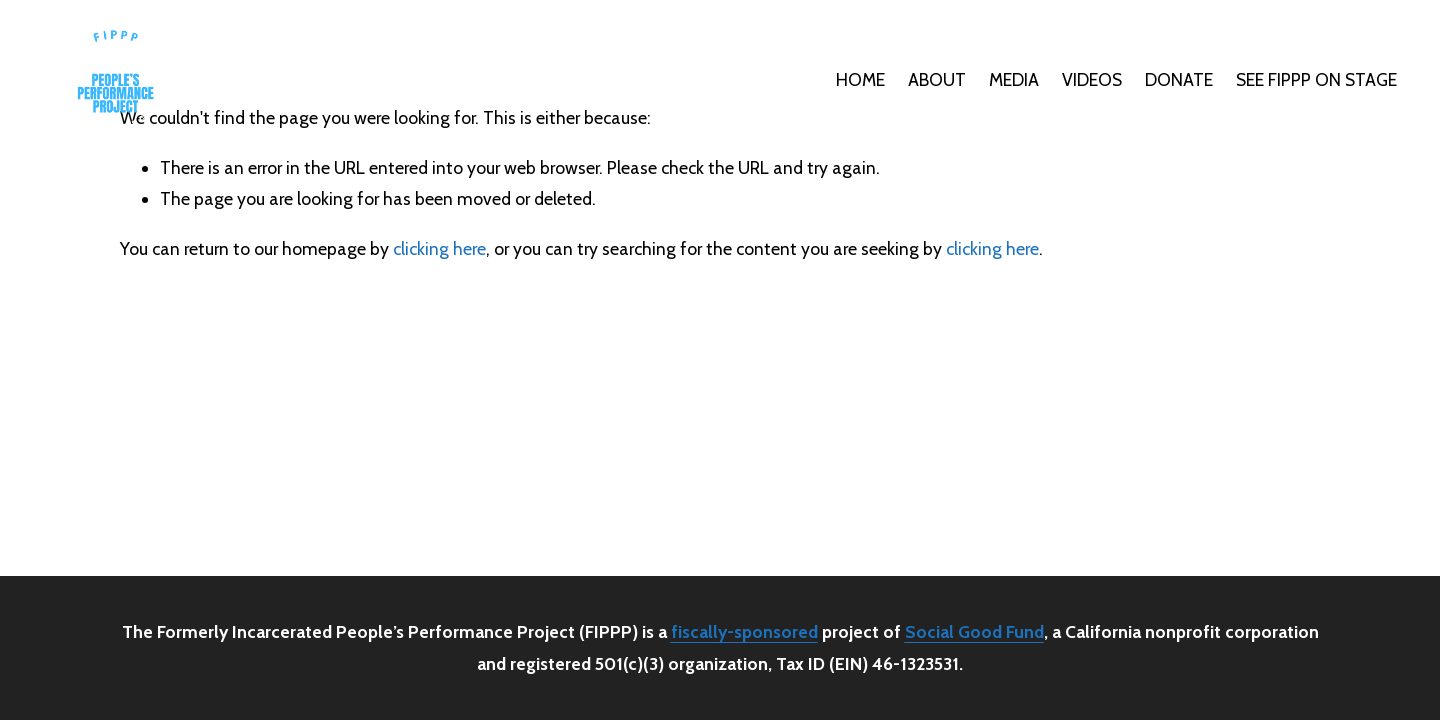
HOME (860, 79)
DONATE (1179, 79)
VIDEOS (1092, 79)
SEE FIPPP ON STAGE (1316, 79)
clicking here (439, 248)
